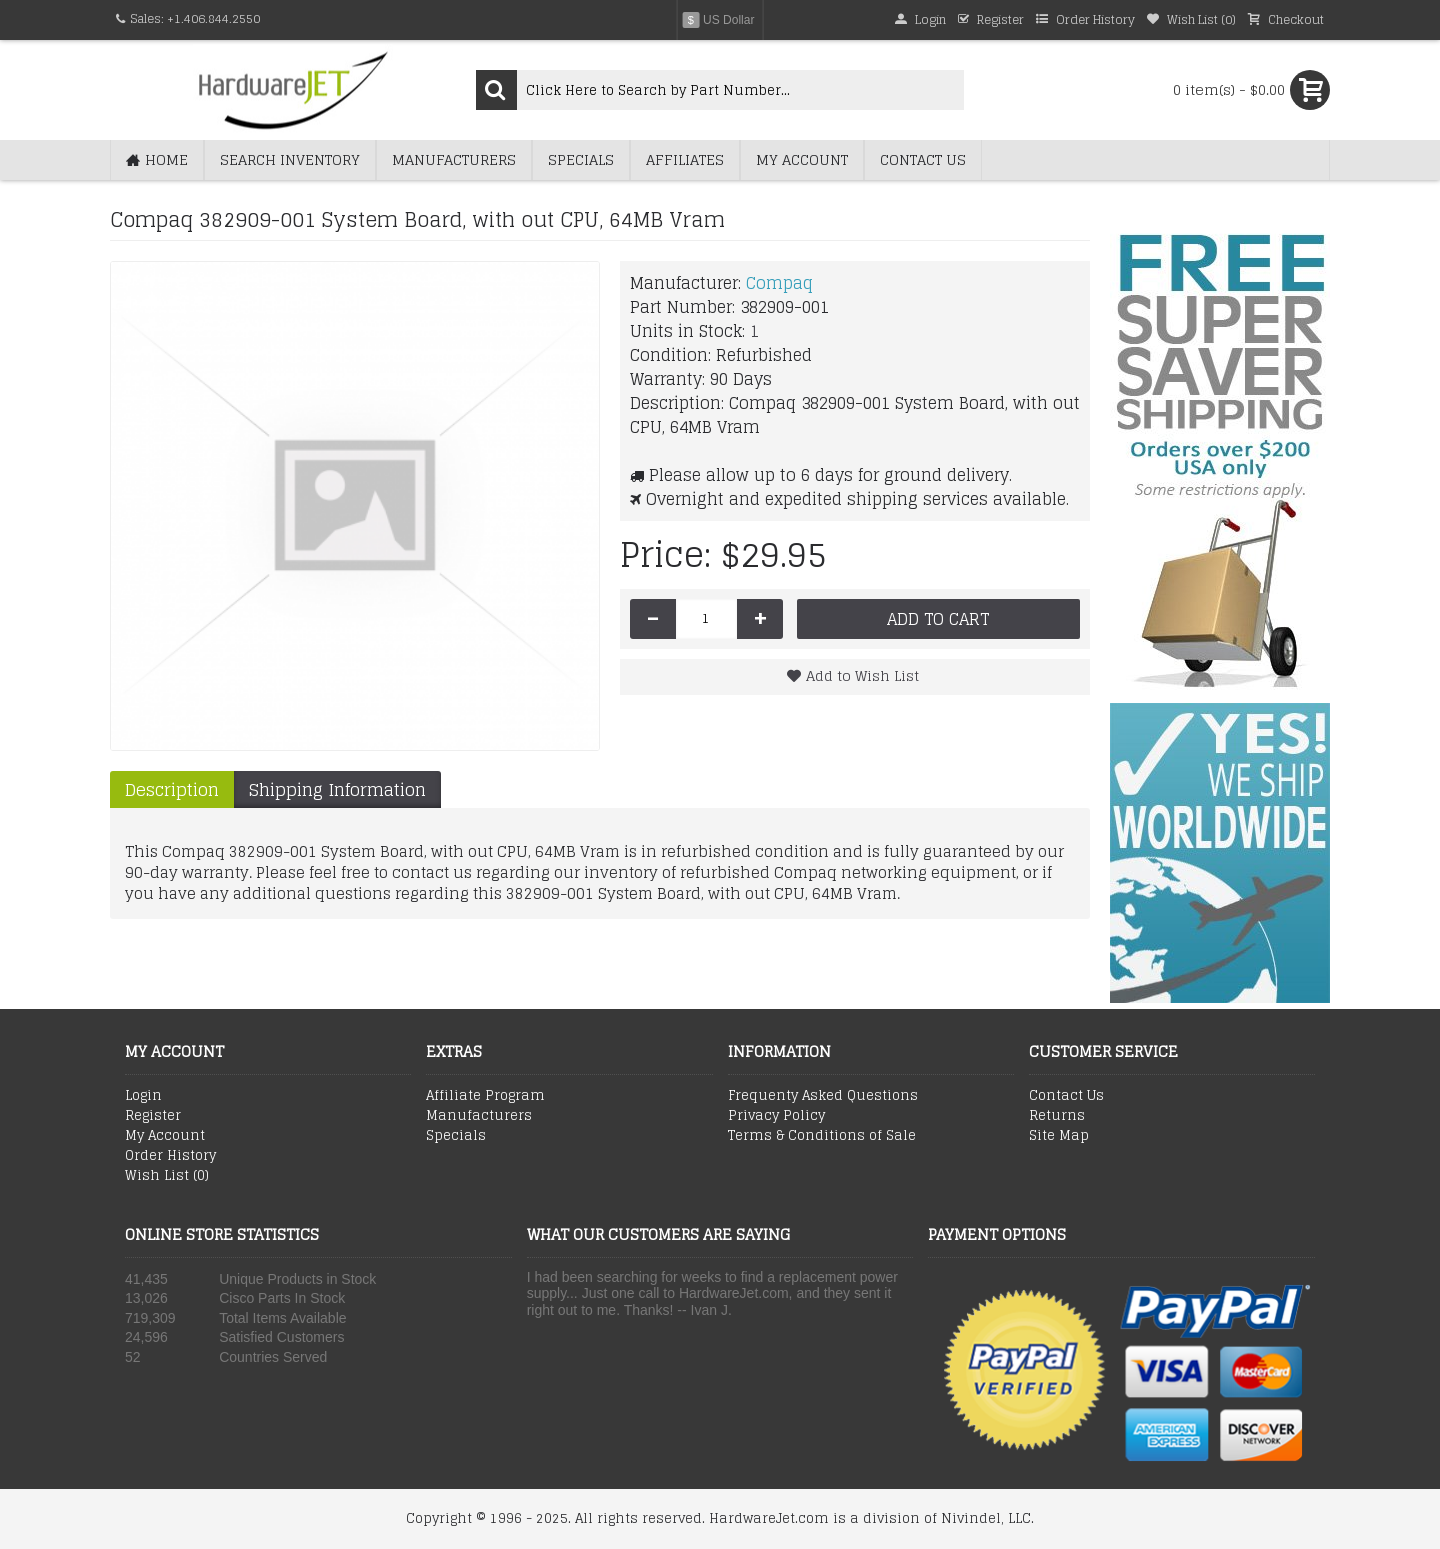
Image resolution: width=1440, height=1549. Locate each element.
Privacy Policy (776, 1116)
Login (143, 1096)
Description (172, 789)
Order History (170, 1156)
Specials (456, 1136)
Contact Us (1066, 1096)
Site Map (1059, 1136)
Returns (1057, 1116)
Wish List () (167, 1176)
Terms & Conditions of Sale (822, 1136)
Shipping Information (337, 789)
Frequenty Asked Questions (823, 1096)
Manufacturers (479, 1116)
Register (153, 1116)
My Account (165, 1136)
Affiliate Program (485, 1096)
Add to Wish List (862, 675)
